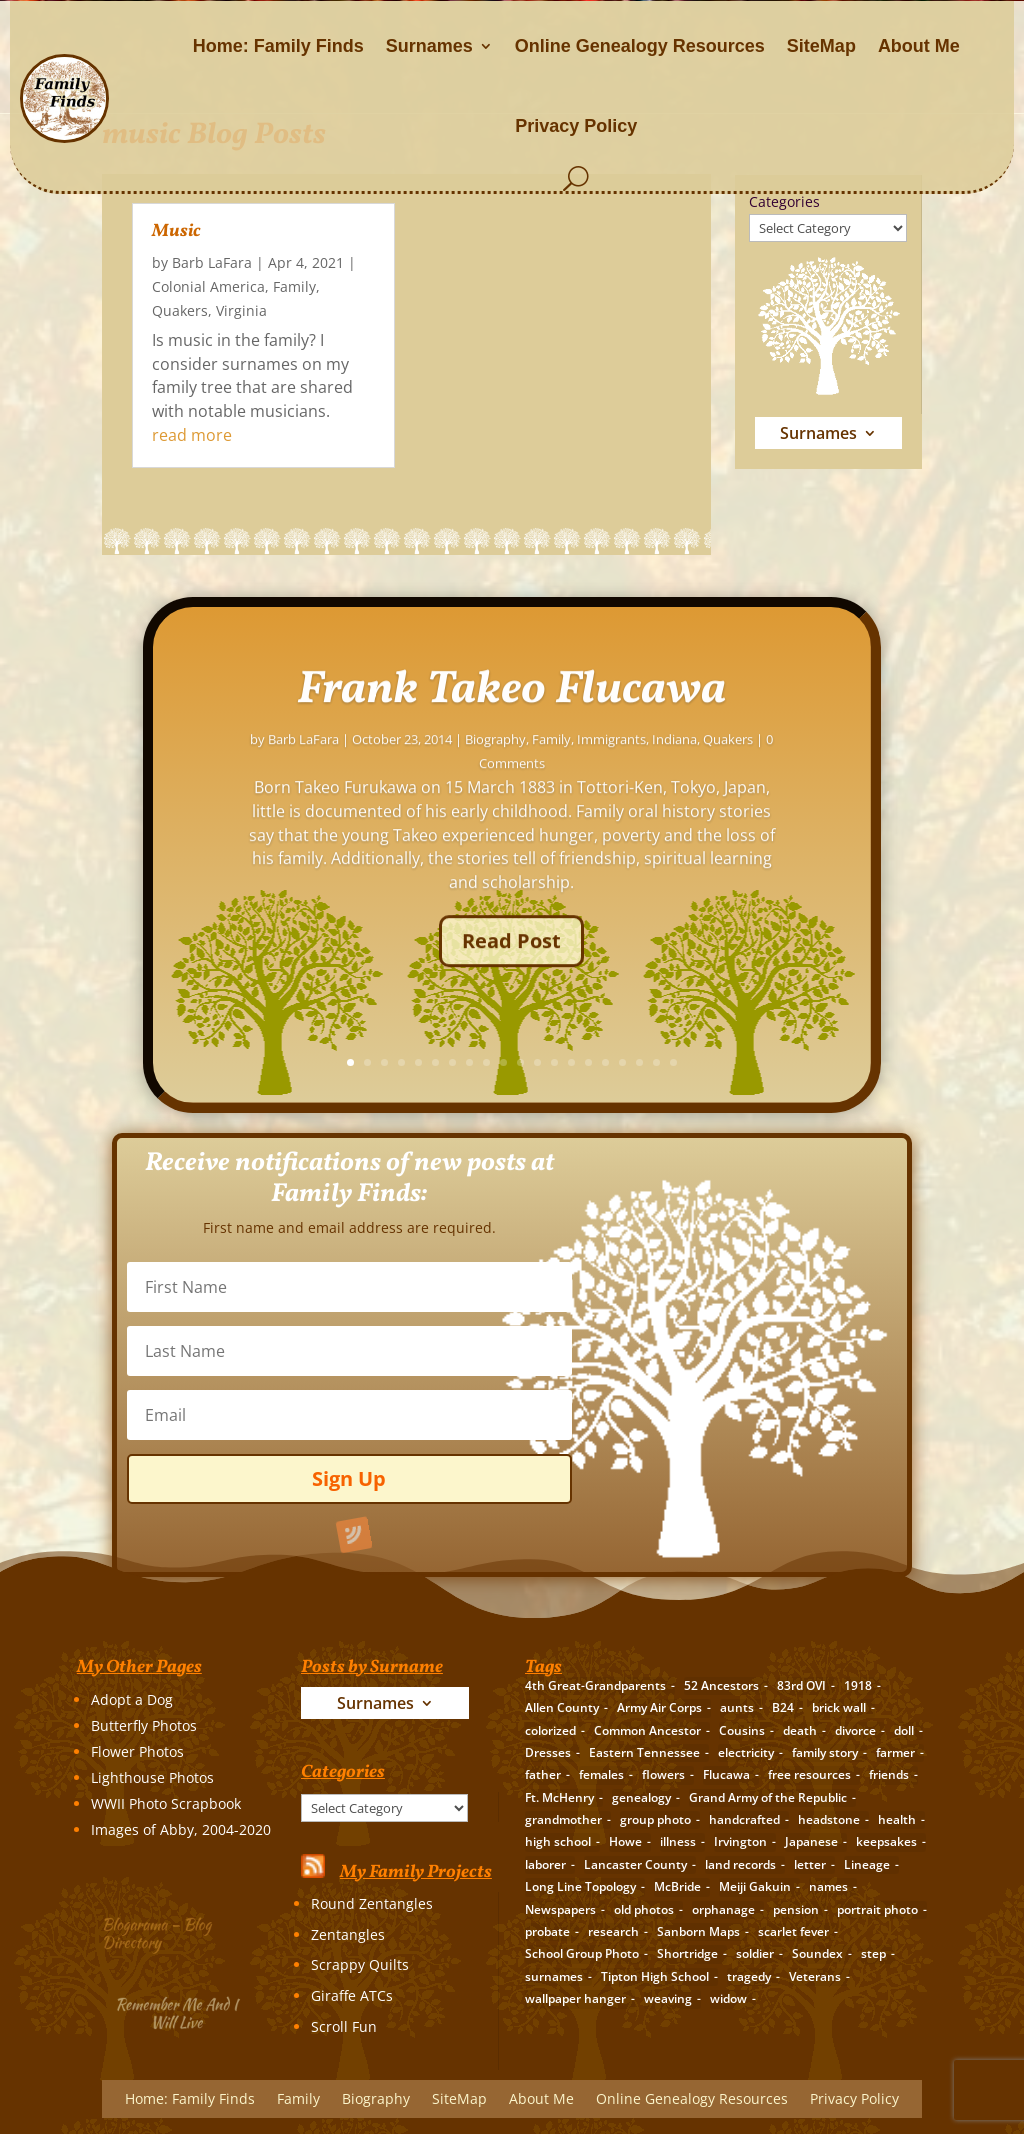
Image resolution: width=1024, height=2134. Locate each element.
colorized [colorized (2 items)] (550, 1730)
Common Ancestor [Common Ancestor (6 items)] (647, 1730)
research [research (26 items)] (613, 1931)
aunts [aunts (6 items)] (737, 1707)
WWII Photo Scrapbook (166, 1803)
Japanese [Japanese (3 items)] (811, 1841)
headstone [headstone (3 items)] (829, 1819)
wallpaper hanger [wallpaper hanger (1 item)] (575, 1998)
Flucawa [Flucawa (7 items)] (726, 1774)
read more (192, 435)
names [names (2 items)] (828, 1886)
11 (691, 1062)
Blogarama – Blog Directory (162, 1930)
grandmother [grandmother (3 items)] (563, 1819)
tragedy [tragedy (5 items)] (749, 1976)
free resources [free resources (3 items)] (809, 1774)
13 (725, 1062)
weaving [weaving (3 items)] (668, 1998)
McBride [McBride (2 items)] (677, 1886)
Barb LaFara (212, 262)
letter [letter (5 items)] (810, 1864)
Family (294, 286)
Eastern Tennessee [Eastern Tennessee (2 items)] (644, 1752)
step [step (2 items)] (873, 1953)
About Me (919, 46)
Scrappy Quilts (360, 1964)
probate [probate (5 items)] (547, 1931)
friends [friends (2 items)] (889, 1774)
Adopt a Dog (132, 1699)
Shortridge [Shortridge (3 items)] (687, 1953)
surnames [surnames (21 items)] (554, 1976)
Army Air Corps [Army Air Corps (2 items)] (659, 1707)
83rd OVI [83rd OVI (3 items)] (801, 1685)
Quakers (180, 310)
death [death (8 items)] (800, 1730)
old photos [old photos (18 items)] (644, 1909)
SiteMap (821, 46)
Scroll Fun (344, 2026)
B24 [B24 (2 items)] (783, 1707)
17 (793, 1062)
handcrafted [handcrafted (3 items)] (744, 1819)
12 (708, 1062)
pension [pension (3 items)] (796, 1909)
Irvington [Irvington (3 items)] (740, 1841)
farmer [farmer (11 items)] (895, 1752)
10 (674, 1062)
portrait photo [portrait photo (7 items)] (877, 1909)
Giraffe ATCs (352, 1995)
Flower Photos (137, 1751)
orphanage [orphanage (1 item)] (723, 1909)
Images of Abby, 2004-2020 (181, 1829)
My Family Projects (416, 1872)
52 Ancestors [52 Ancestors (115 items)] (721, 1685)
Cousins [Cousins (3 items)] (742, 1730)
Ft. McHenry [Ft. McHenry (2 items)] (559, 1797)
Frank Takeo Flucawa (682, 730)
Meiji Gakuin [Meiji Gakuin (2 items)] (755, 1886)
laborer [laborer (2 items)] (545, 1864)
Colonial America (208, 286)
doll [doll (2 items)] (904, 1730)
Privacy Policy (576, 126)
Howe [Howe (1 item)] (625, 1841)
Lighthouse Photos (152, 1777)
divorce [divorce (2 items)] (855, 1730)
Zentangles (348, 1934)
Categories (784, 201)
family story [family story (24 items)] (825, 1752)
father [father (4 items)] (543, 1774)
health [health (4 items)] (897, 1819)
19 (827, 1062)
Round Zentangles (372, 1903)
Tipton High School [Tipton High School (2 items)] (655, 1976)
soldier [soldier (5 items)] (755, 1953)
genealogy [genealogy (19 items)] (641, 1797)
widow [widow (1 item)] (728, 1998)
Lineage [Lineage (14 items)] (867, 1864)
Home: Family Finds (278, 46)
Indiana (845, 779)
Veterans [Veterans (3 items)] (815, 1976)
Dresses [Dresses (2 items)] (548, 1752)
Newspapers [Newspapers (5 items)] (560, 1909)
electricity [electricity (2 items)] (746, 1752)
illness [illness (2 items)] (678, 1841)
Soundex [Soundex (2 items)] (817, 1953)
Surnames (429, 46)
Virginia (241, 310)
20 (844, 1062)
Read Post (682, 979)
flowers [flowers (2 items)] (663, 1774)
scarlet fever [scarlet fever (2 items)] (793, 1931)
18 (810, 1062)
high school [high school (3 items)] (558, 1841)
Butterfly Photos (144, 1725)
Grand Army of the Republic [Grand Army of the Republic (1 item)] (768, 1797)
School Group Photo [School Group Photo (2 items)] (582, 1953)
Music (176, 231)
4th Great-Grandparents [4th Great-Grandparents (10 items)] (595, 1685)
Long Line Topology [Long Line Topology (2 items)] (580, 1886)
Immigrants (782, 779)
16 (776, 1062)
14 (742, 1062)
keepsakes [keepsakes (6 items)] (886, 1841)
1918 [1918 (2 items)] (858, 1685)
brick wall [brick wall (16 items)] (839, 1707)
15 (759, 1062)
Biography (666, 779)
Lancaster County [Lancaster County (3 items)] (635, 1864)
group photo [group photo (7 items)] (655, 1819)
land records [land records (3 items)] (740, 1864)
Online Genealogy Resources (640, 46)
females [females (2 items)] (601, 1774)
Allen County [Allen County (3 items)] (562, 1707)
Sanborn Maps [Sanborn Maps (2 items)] (698, 1931)
